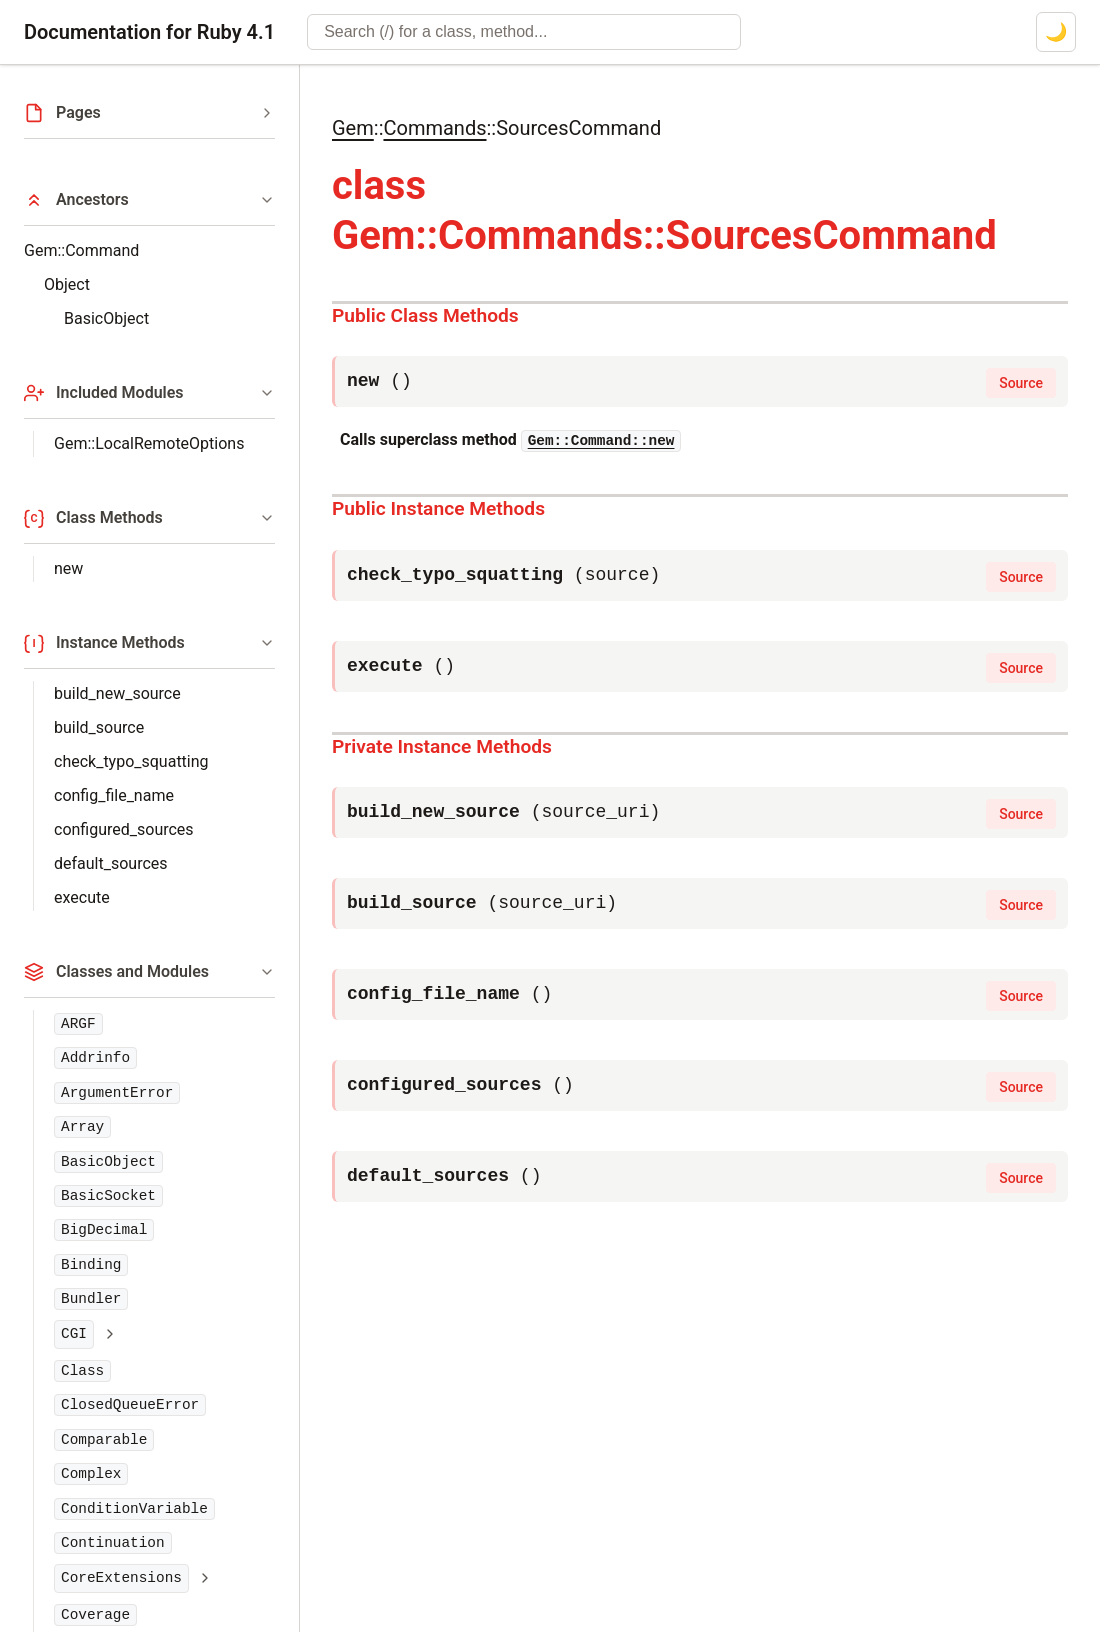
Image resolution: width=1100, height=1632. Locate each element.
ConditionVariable (134, 1509)
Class (82, 1371)
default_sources (111, 863)
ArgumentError (117, 1093)
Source (1021, 383)
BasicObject (106, 318)
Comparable (104, 1440)
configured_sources (124, 829)
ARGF (78, 1024)
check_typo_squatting (131, 761)
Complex (91, 1474)
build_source (99, 727)
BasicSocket (108, 1196)
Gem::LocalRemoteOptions (149, 443)
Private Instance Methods (442, 746)
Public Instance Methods (438, 508)
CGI (74, 1334)
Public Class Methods (425, 315)
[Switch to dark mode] (1056, 32)
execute (82, 897)
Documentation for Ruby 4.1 (149, 32)
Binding (91, 1265)
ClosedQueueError (130, 1405)
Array (82, 1127)
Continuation (113, 1543)
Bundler (91, 1299)
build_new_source (117, 693)
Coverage (95, 1615)
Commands (434, 128)
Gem (353, 128)
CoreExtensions (121, 1578)
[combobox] (524, 32)
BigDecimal (104, 1230)
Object (67, 284)
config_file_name (114, 795)
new (68, 568)
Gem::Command (81, 250)
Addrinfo (95, 1058)
